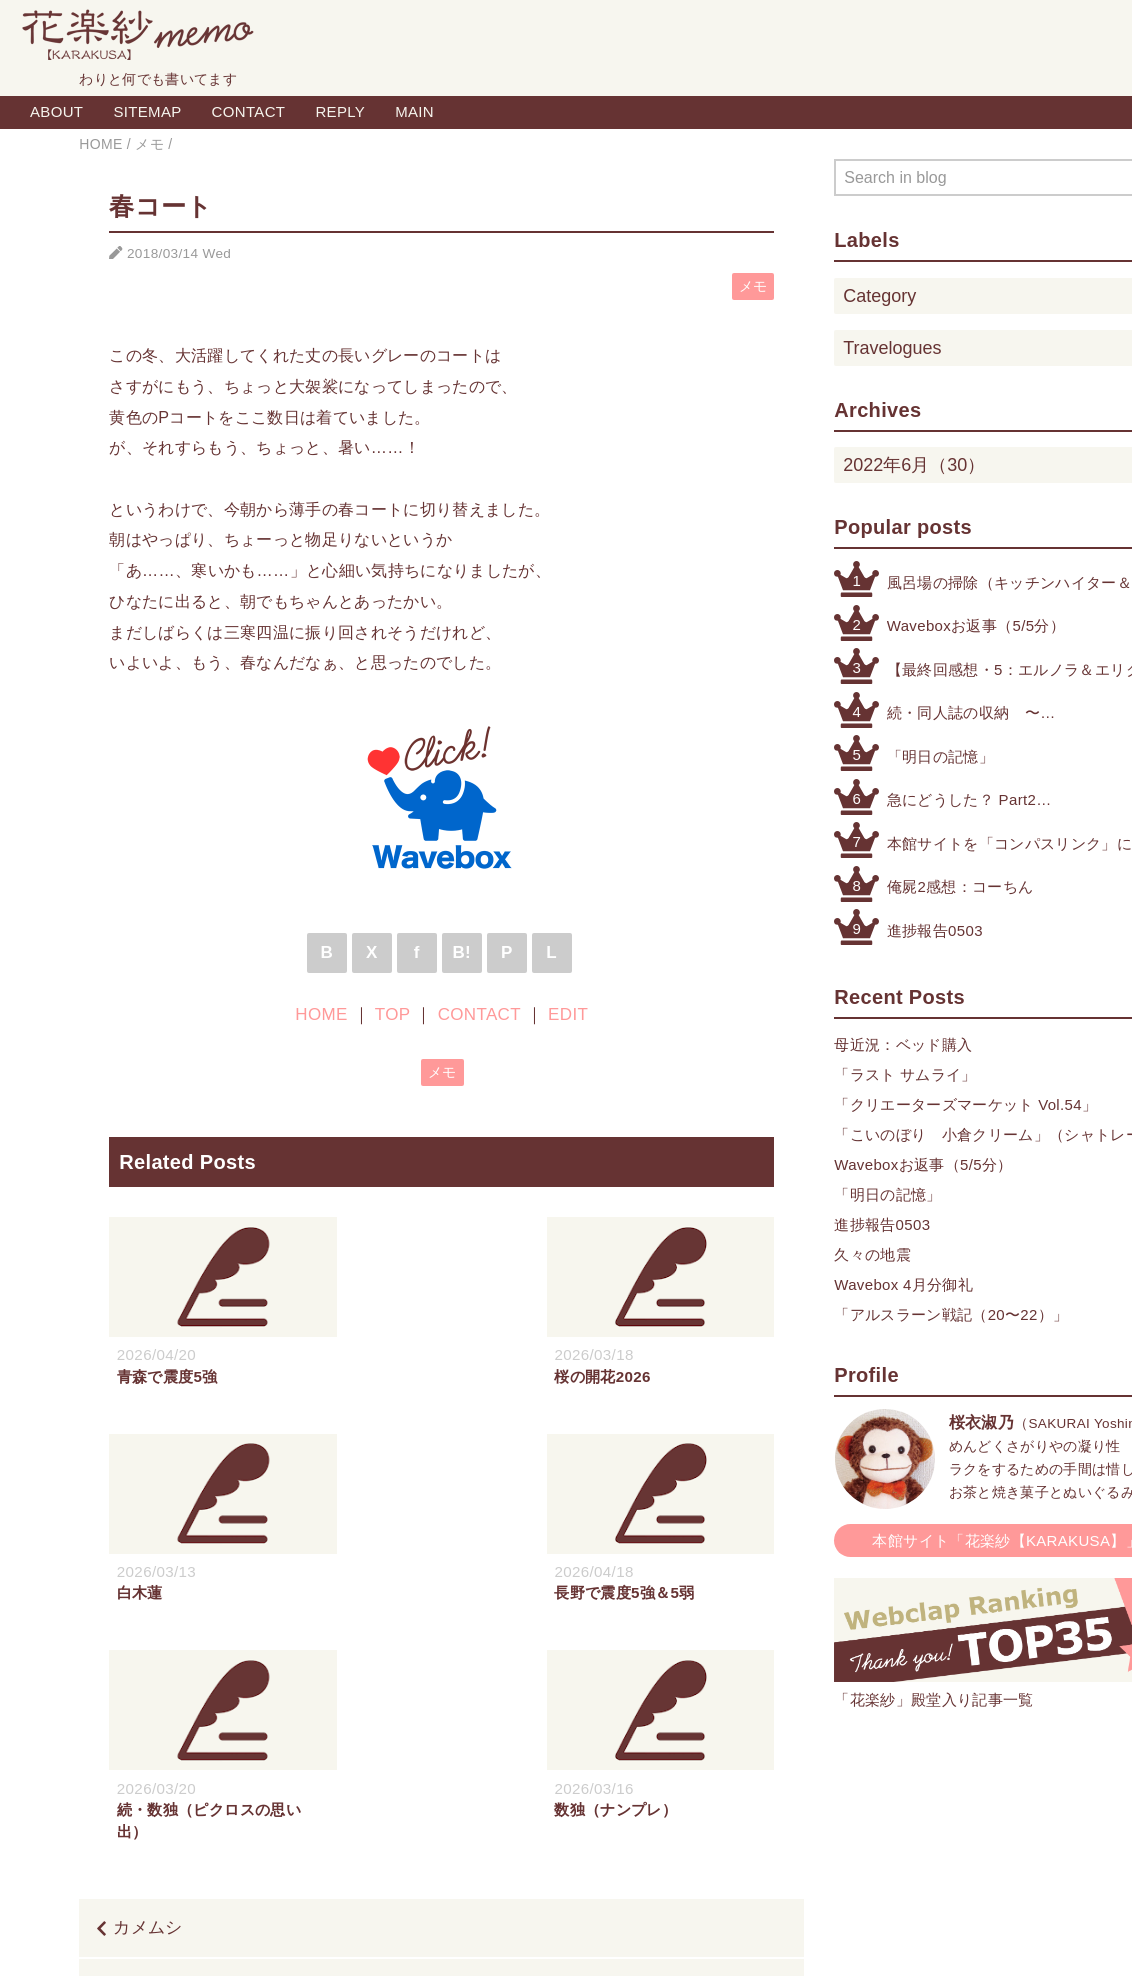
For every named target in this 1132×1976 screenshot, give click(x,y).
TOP (392, 1014)
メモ (753, 286)
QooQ (661, 1939)
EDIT (568, 1014)
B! (461, 952)
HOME (321, 1014)
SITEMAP (147, 111)
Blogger (543, 1939)
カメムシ (147, 1711)
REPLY (340, 111)
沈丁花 (744, 1771)
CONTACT (249, 111)
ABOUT (56, 111)
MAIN (414, 111)
